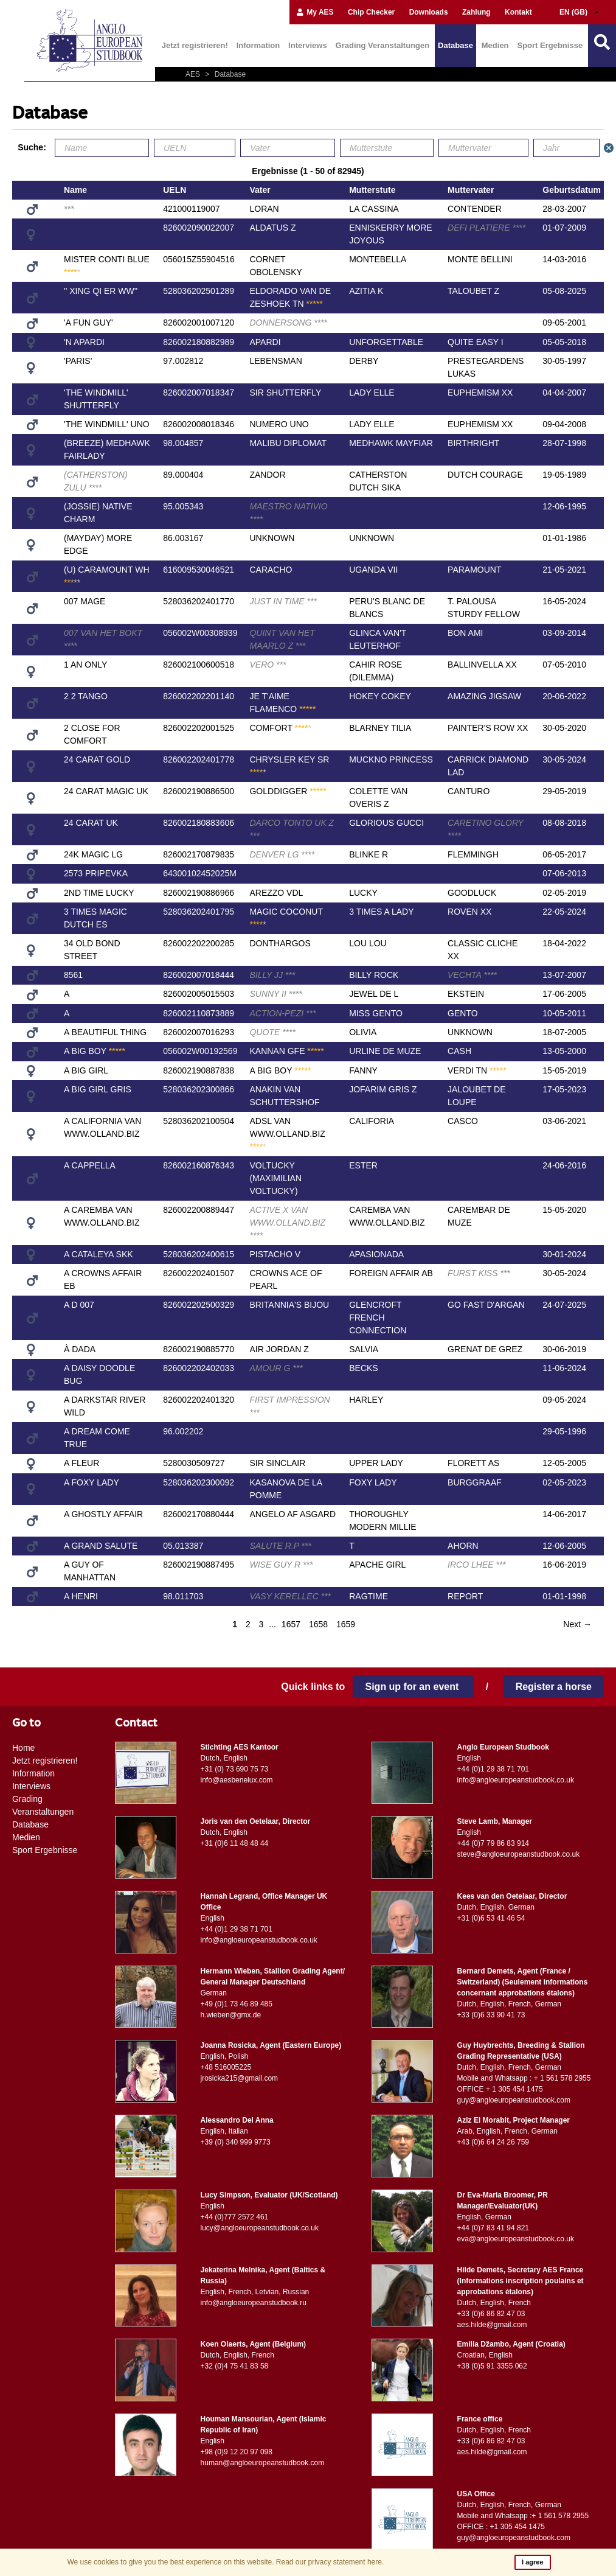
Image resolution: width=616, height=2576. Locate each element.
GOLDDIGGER (287, 791)
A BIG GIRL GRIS (97, 1089)
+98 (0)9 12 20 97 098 (236, 2452)
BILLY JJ (272, 975)
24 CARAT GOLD (97, 759)
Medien (495, 45)
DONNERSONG (288, 322)
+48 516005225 (226, 2067)
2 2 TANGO (86, 696)
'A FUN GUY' (88, 322)
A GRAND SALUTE (100, 1546)
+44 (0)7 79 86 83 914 (493, 1843)
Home (23, 1748)
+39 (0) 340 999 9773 (236, 2142)
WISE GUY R (281, 1564)
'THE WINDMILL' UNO (107, 424)
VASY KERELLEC (290, 1596)
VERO (267, 664)
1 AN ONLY (85, 664)
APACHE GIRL (377, 1564)
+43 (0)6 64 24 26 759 (493, 2142)
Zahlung (476, 12)
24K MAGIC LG (93, 854)
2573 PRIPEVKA (96, 873)
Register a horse (554, 1686)
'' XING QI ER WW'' (100, 291)
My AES (315, 12)
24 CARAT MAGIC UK (106, 791)
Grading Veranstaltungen (383, 45)
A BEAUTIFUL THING (105, 1032)
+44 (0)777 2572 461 (235, 2217)
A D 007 (79, 1305)
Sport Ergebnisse (550, 45)
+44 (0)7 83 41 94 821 (493, 2228)
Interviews (307, 45)
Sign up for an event (413, 1686)
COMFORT (280, 728)
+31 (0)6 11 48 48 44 (235, 1843)
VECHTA (472, 975)
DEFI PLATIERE (486, 227)
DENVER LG (281, 854)
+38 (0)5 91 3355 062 (492, 2366)
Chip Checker (371, 12)
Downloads (428, 12)
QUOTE (272, 1032)
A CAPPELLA (90, 1165)
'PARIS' (78, 361)
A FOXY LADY (91, 1482)
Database (455, 45)
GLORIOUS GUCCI (386, 823)
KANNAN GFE (286, 1051)
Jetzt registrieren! (195, 45)
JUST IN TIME (282, 601)
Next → (577, 1624)
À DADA (79, 1349)
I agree (532, 2562)
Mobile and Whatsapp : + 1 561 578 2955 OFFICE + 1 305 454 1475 (524, 2083)
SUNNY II (275, 994)
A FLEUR (81, 1463)
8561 (73, 975)
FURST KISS (479, 1273)
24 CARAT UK (91, 823)
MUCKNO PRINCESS (391, 759)
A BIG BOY (94, 1051)
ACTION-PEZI (282, 1013)
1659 (345, 1624)
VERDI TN (477, 1070)
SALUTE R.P (280, 1546)
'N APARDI (84, 342)
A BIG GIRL (86, 1070)
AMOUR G (275, 1368)
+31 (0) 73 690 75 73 (235, 1769)
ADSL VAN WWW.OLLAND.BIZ (287, 1133)
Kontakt (518, 12)
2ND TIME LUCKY (99, 893)
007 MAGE (84, 601)
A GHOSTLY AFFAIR (103, 1514)
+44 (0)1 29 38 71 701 (493, 1769)
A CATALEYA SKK (98, 1254)
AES (193, 74)
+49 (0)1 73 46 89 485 (236, 2004)
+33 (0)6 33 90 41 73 (491, 2015)
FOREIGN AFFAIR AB (391, 1273)
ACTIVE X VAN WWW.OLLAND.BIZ (287, 1222)
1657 (291, 1624)
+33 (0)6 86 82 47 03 (491, 2313)
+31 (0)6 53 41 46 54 (491, 1918)
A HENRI (81, 1596)
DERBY (363, 361)
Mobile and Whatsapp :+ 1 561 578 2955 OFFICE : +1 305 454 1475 (523, 2521)
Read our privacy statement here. (330, 2562)
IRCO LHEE (477, 1564)
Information (258, 45)
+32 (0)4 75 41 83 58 (235, 2366)
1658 (318, 1624)
